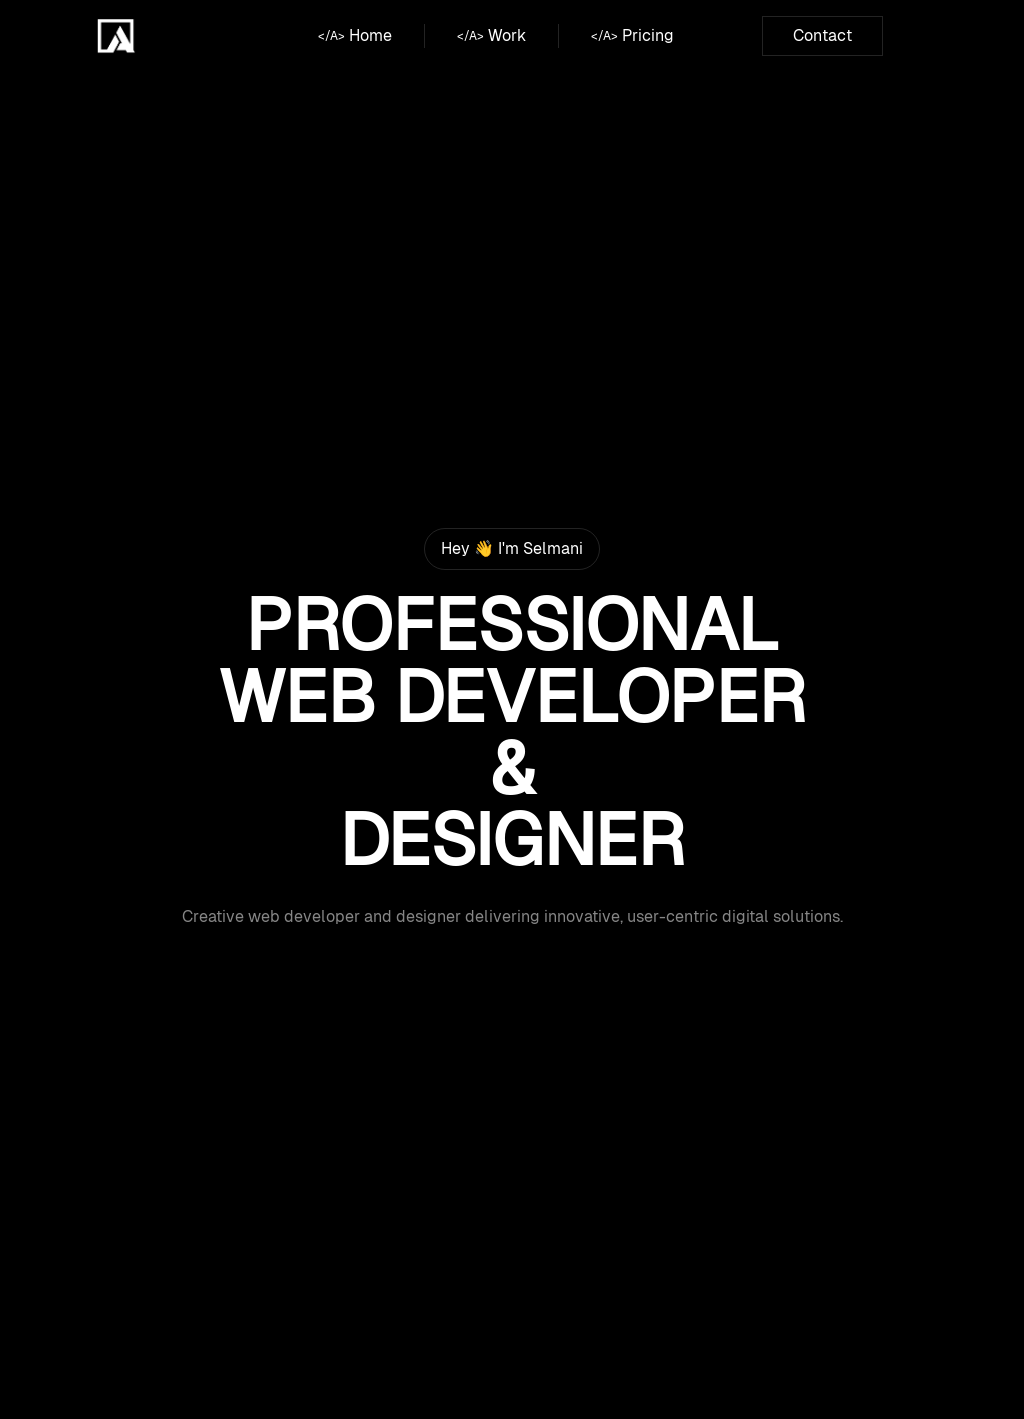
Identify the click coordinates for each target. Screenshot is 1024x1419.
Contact (822, 35)
